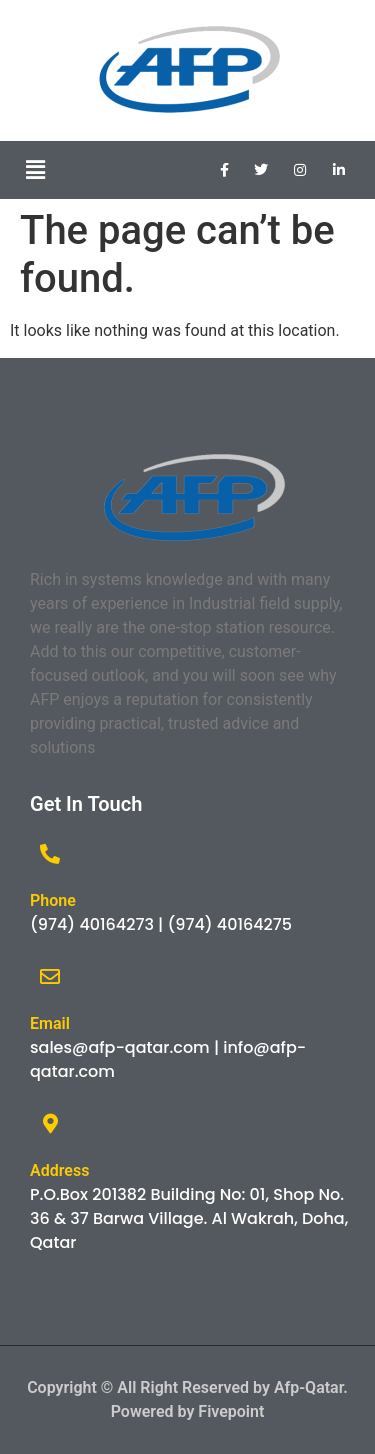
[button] (35, 170)
